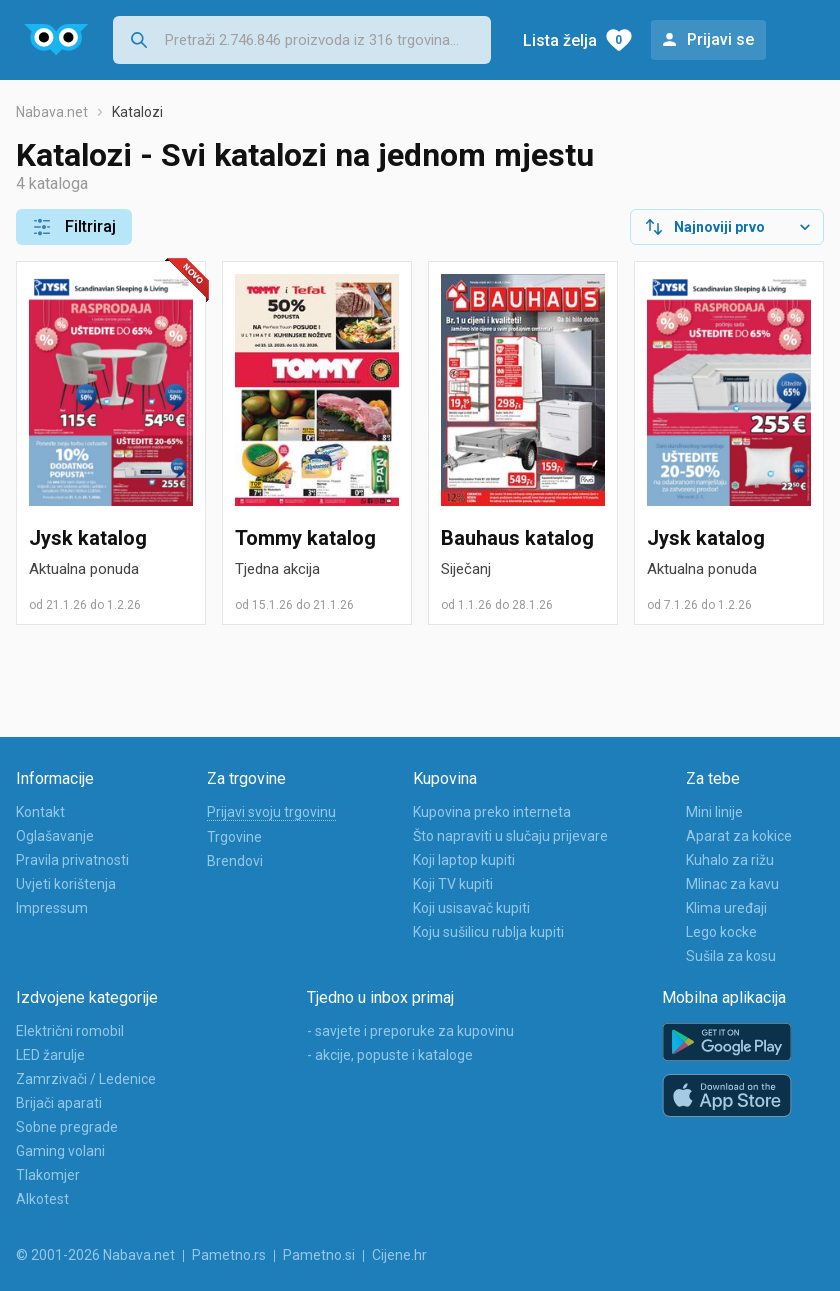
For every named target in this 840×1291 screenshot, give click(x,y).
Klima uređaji (726, 908)
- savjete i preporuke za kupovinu (410, 1031)
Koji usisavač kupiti (471, 908)
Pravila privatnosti (72, 860)
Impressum (52, 908)
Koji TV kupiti (453, 884)
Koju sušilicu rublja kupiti (488, 932)
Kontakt (40, 812)
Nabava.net (52, 112)
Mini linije (714, 812)
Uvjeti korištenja (66, 884)
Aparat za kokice (739, 836)
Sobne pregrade (67, 1127)
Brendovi (235, 861)
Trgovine (234, 837)
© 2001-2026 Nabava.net (95, 1255)
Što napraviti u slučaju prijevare (510, 836)
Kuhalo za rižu (730, 860)
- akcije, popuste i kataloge (390, 1055)
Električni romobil (70, 1031)
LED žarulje (50, 1055)
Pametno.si (319, 1255)
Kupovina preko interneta (492, 812)
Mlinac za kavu (732, 884)
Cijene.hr (399, 1255)
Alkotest (42, 1199)
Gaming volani (60, 1151)
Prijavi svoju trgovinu (271, 812)
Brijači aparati (59, 1103)
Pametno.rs (229, 1255)
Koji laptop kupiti (464, 860)
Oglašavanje (55, 836)
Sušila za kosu (731, 956)
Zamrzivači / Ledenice (86, 1079)
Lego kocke (721, 932)
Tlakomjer (48, 1175)
